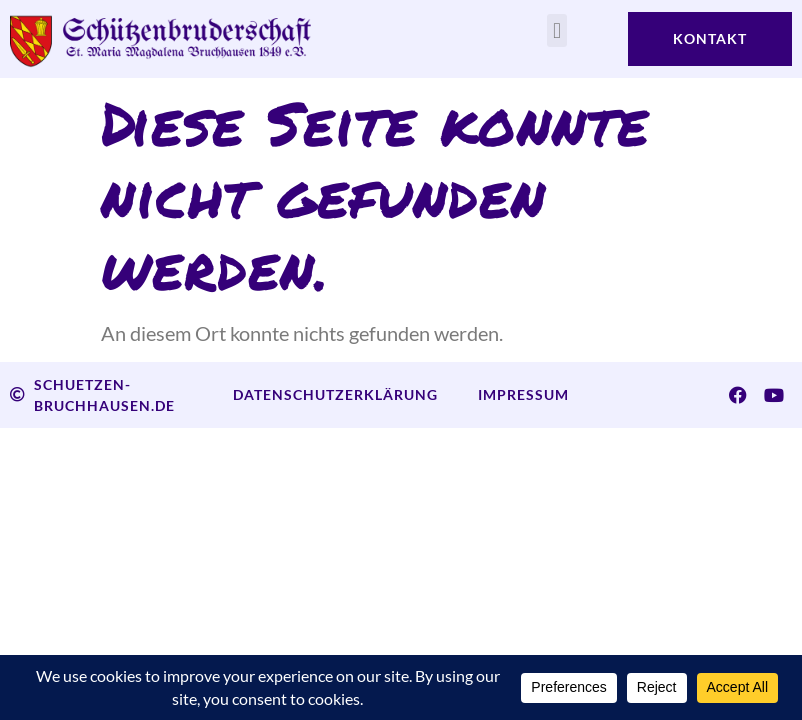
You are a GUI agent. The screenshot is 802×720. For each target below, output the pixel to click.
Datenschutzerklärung (335, 394)
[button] (556, 30)
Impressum (523, 394)
